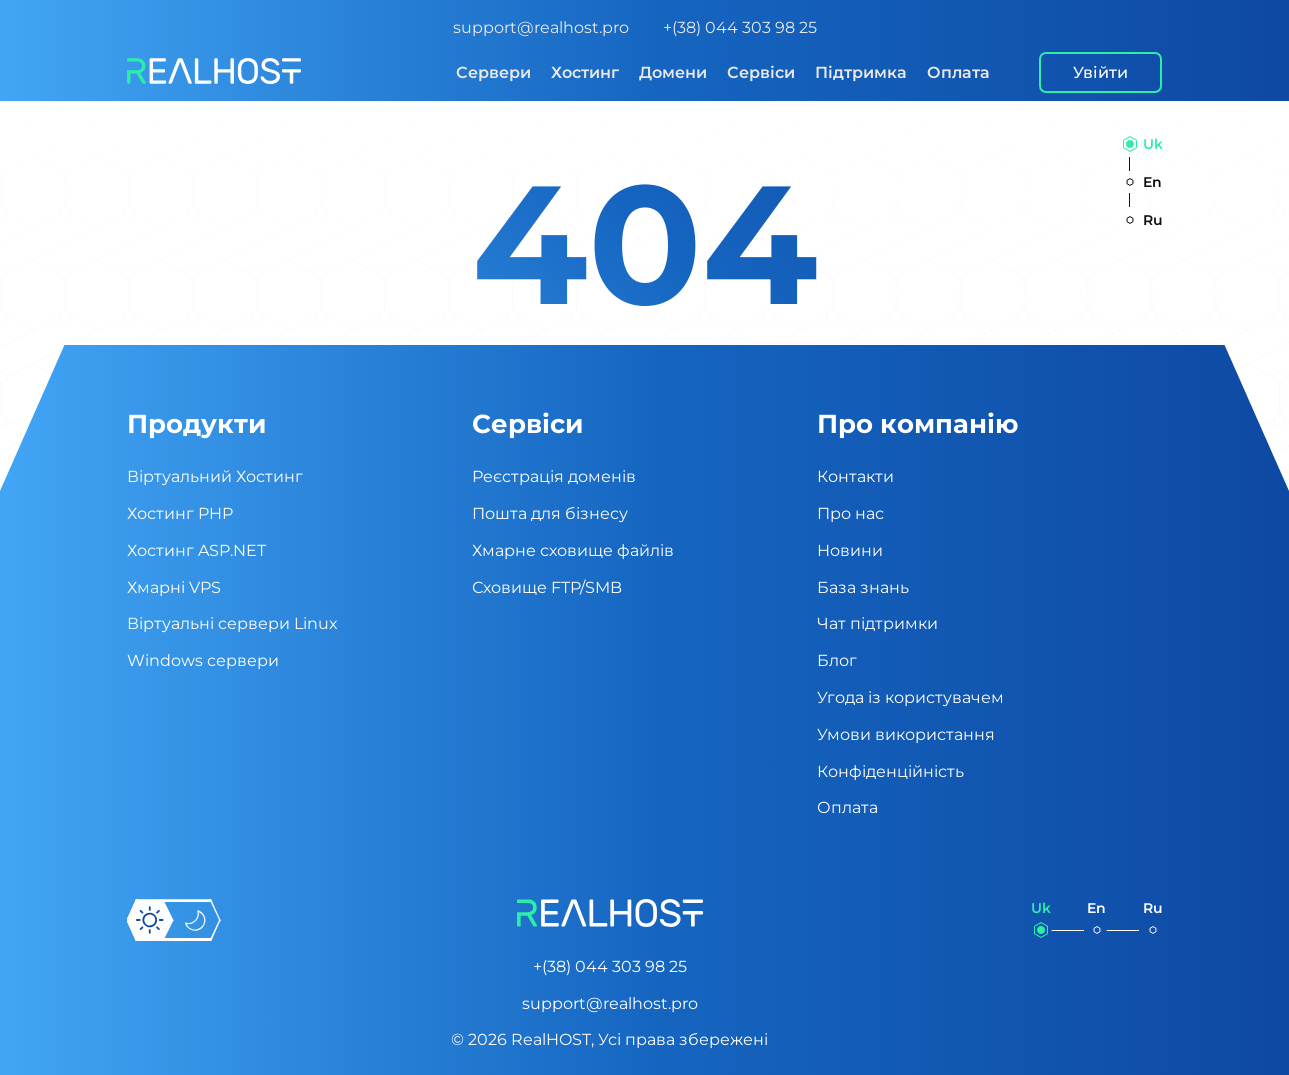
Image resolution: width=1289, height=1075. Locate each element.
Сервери (493, 72)
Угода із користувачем (910, 697)
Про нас (850, 513)
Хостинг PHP (180, 513)
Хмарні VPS (174, 587)
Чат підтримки (877, 623)
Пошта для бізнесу (550, 513)
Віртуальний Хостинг (215, 476)
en (1152, 182)
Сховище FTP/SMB (547, 587)
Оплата (958, 72)
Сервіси (761, 72)
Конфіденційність (890, 771)
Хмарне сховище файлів (573, 550)
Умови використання (906, 734)
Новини (850, 550)
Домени (673, 72)
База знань (863, 587)
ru (1153, 220)
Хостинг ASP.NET (196, 550)
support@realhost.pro (541, 27)
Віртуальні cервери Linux (232, 623)
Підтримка (861, 72)
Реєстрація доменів (554, 476)
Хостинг (585, 72)
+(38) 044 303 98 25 (740, 27)
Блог (837, 660)
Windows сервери (203, 660)
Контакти (855, 476)
